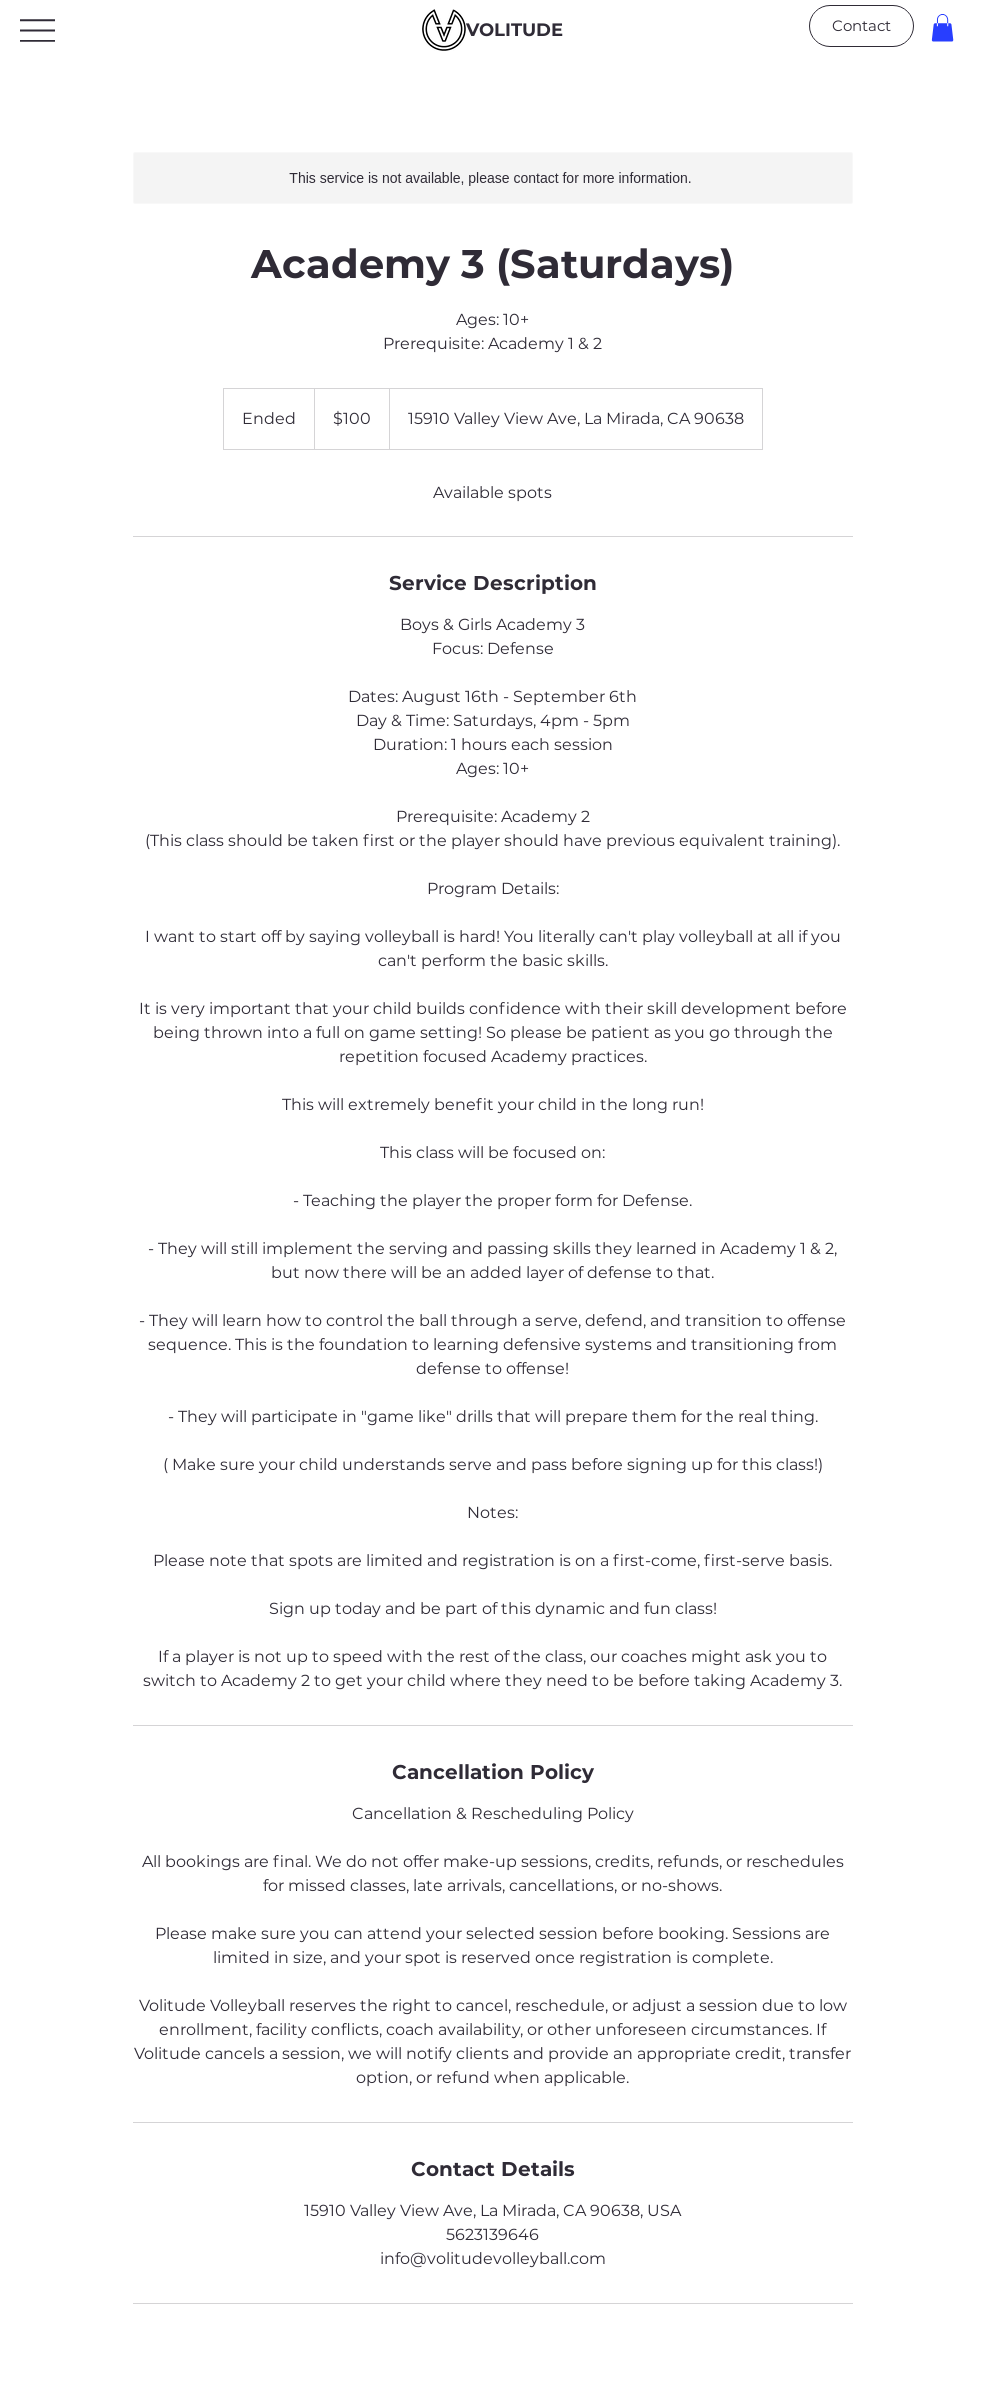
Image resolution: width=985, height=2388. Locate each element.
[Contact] (861, 26)
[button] (942, 27)
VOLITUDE (514, 30)
